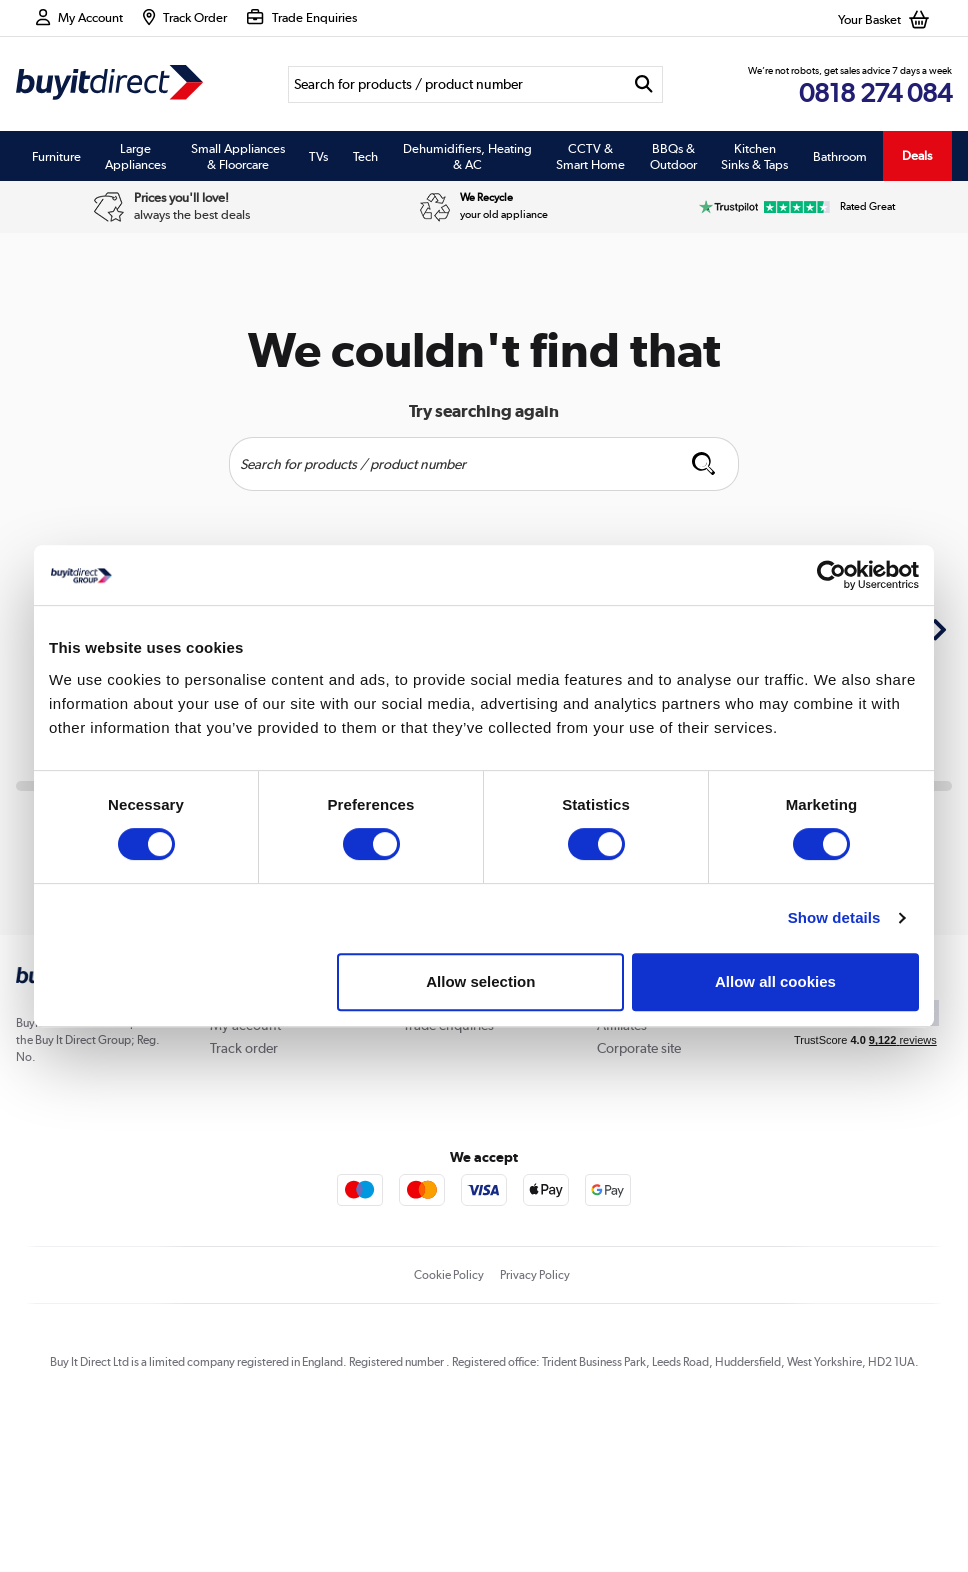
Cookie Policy (449, 1275)
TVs (318, 156)
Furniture (56, 156)
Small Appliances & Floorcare (238, 156)
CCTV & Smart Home (590, 156)
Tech (365, 156)
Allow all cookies (775, 981)
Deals (917, 155)
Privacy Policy (535, 1275)
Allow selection (480, 981)
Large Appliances (135, 156)
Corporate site (639, 1048)
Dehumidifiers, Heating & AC (467, 156)
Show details (834, 917)
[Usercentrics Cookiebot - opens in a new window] (831, 575)
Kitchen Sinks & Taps (754, 156)
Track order (244, 1048)
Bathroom (840, 156)
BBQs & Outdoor (673, 156)
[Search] (456, 84)
